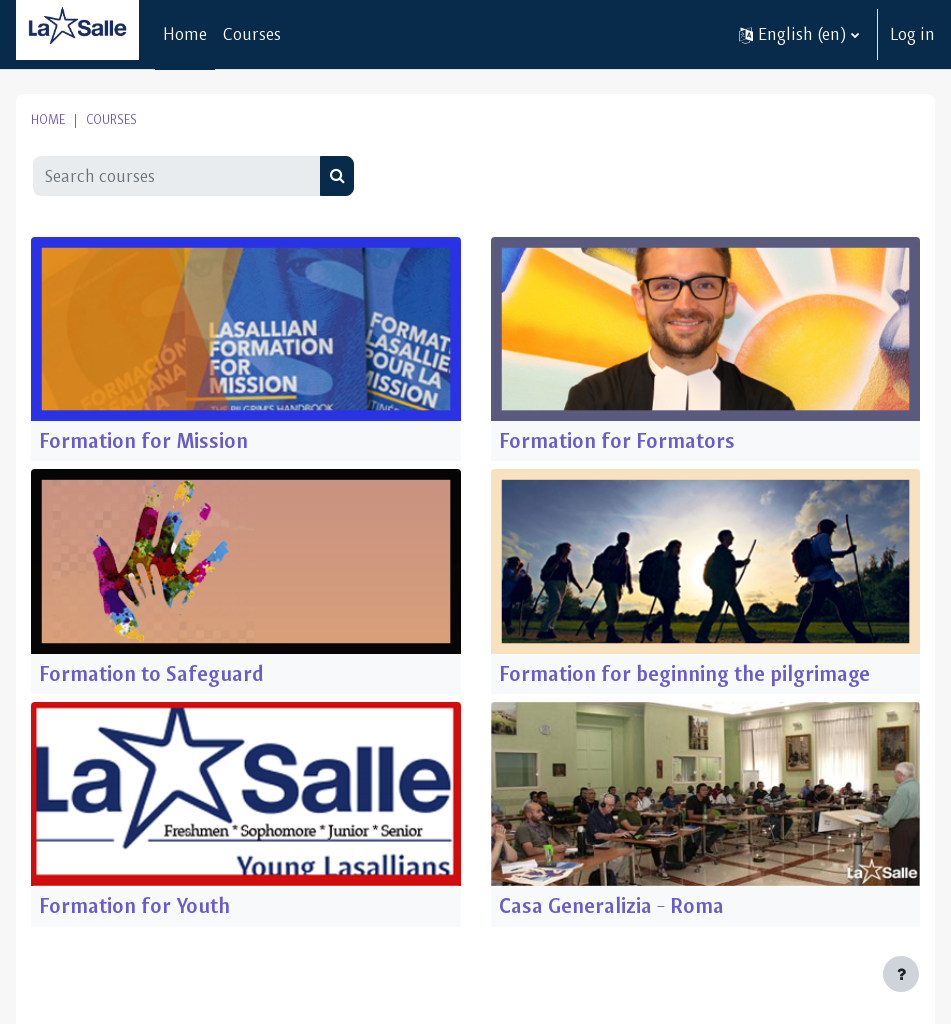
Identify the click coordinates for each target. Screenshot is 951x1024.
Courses (111, 119)
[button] (799, 34)
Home (48, 119)
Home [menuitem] (185, 34)
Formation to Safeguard (151, 673)
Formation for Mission (143, 440)
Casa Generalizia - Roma (611, 905)
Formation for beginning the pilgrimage (684, 673)
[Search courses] (177, 176)
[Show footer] (901, 974)
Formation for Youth (134, 905)
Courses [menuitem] (252, 34)
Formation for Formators (617, 440)
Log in (912, 34)
